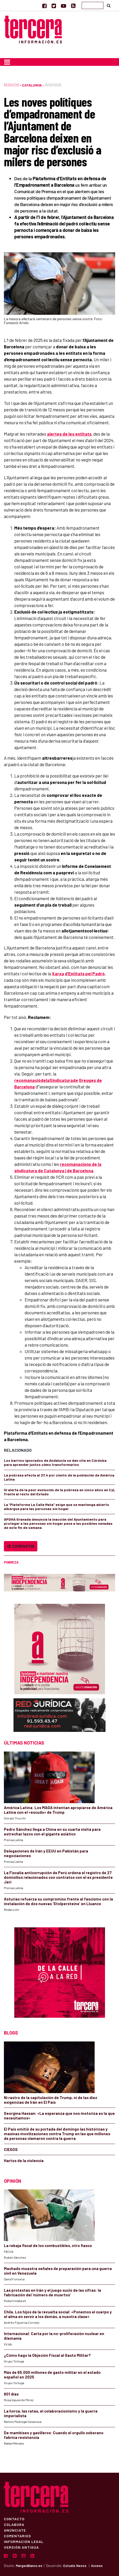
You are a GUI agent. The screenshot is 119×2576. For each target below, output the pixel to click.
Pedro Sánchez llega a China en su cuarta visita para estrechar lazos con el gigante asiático (52, 1831)
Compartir (20, 1546)
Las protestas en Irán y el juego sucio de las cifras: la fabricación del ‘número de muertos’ (52, 2292)
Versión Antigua (21, 2547)
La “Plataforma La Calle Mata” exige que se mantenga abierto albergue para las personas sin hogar (56, 1506)
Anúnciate (15, 2530)
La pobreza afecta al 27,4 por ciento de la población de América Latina (59, 1477)
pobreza (11, 1562)
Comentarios (17, 2536)
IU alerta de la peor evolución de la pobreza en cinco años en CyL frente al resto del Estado (59, 1492)
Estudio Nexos (74, 2566)
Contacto (14, 2519)
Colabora (14, 2524)
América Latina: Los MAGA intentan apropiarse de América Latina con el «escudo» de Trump (58, 1810)
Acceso (97, 2566)
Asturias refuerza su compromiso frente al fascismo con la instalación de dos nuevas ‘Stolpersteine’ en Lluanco (58, 1901)
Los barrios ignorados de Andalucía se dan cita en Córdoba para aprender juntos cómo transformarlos (55, 1462)
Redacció (11, 85)
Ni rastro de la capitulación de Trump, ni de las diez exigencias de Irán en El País (50, 2099)
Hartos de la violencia (24, 2160)
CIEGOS (11, 2149)
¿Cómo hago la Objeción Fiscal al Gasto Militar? (47, 2355)
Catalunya (32, 85)
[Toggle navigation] (7, 62)
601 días (11, 2394)
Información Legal (24, 2541)
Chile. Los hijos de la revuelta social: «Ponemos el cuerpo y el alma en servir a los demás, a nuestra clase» (58, 2314)
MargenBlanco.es (29, 2566)
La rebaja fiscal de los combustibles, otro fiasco (48, 2245)
